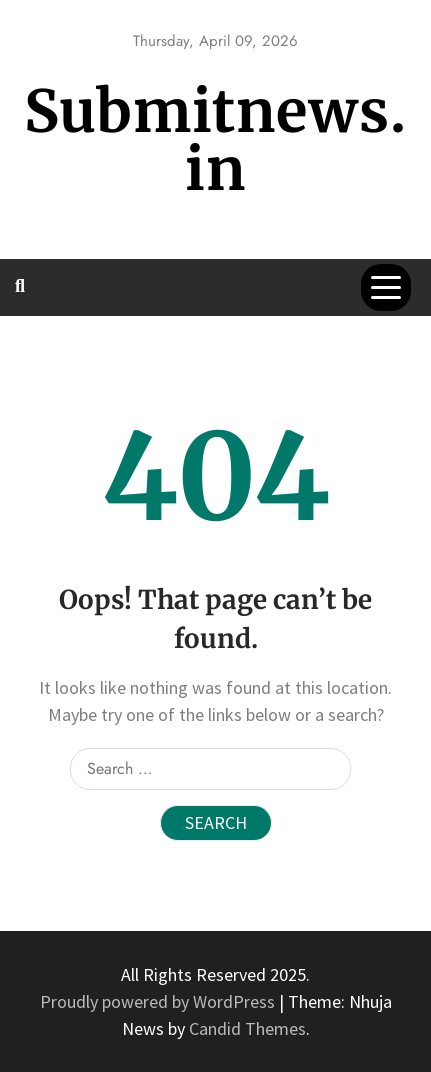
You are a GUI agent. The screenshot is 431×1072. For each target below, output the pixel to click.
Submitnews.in (215, 140)
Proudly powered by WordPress (159, 1001)
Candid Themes (247, 1028)
